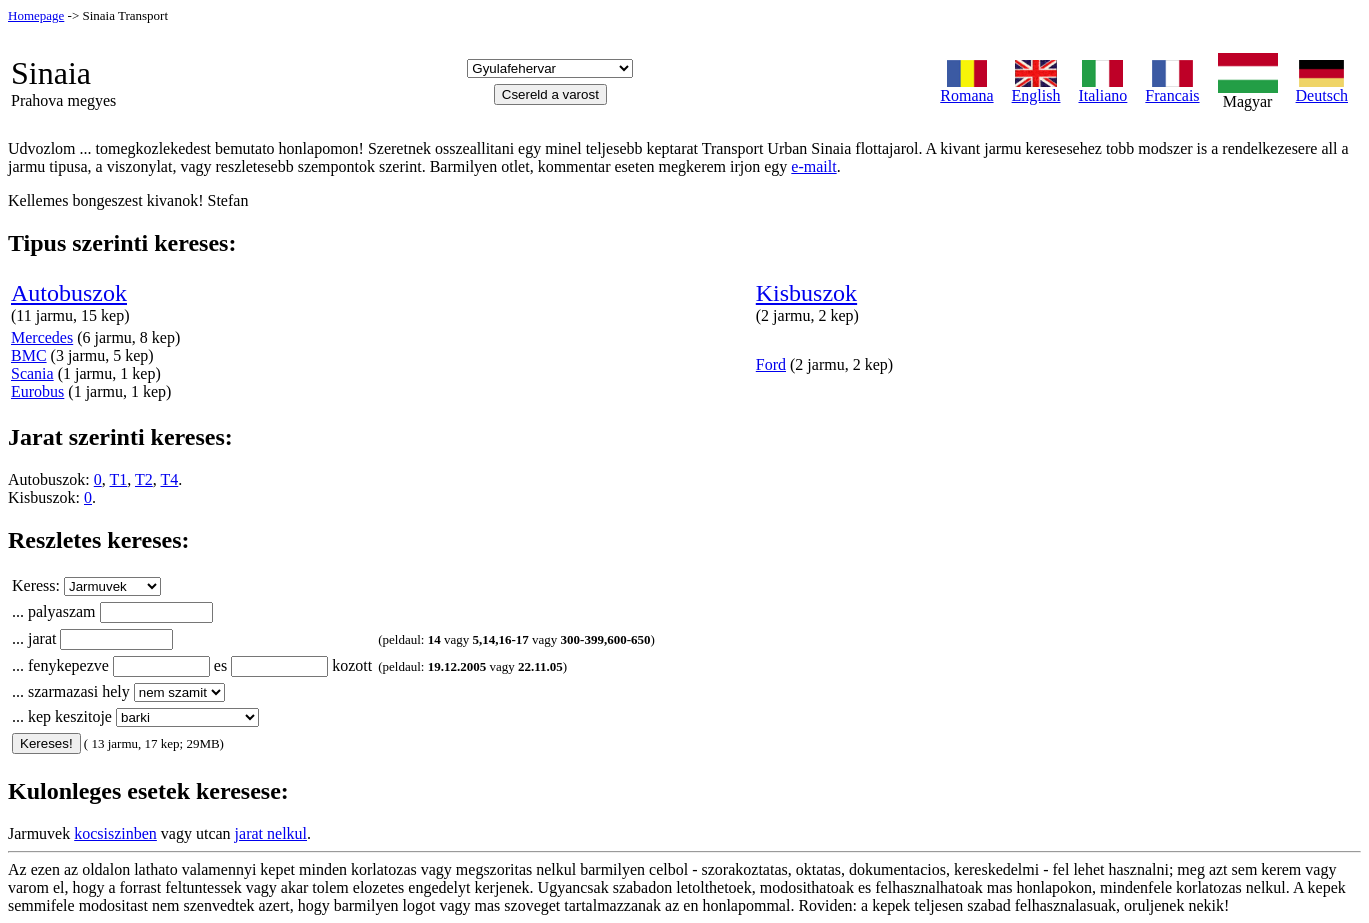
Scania (32, 373)
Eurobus (37, 391)
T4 (170, 479)
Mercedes (42, 337)
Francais (1172, 88)
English (1036, 88)
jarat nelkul (271, 833)
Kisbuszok (806, 293)
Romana (966, 88)
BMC (29, 355)
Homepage (36, 15)
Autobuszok (69, 293)
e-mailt (813, 166)
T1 (119, 479)
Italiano (1102, 88)
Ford (771, 364)
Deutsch (1322, 88)
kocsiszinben (115, 833)
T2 (144, 479)
